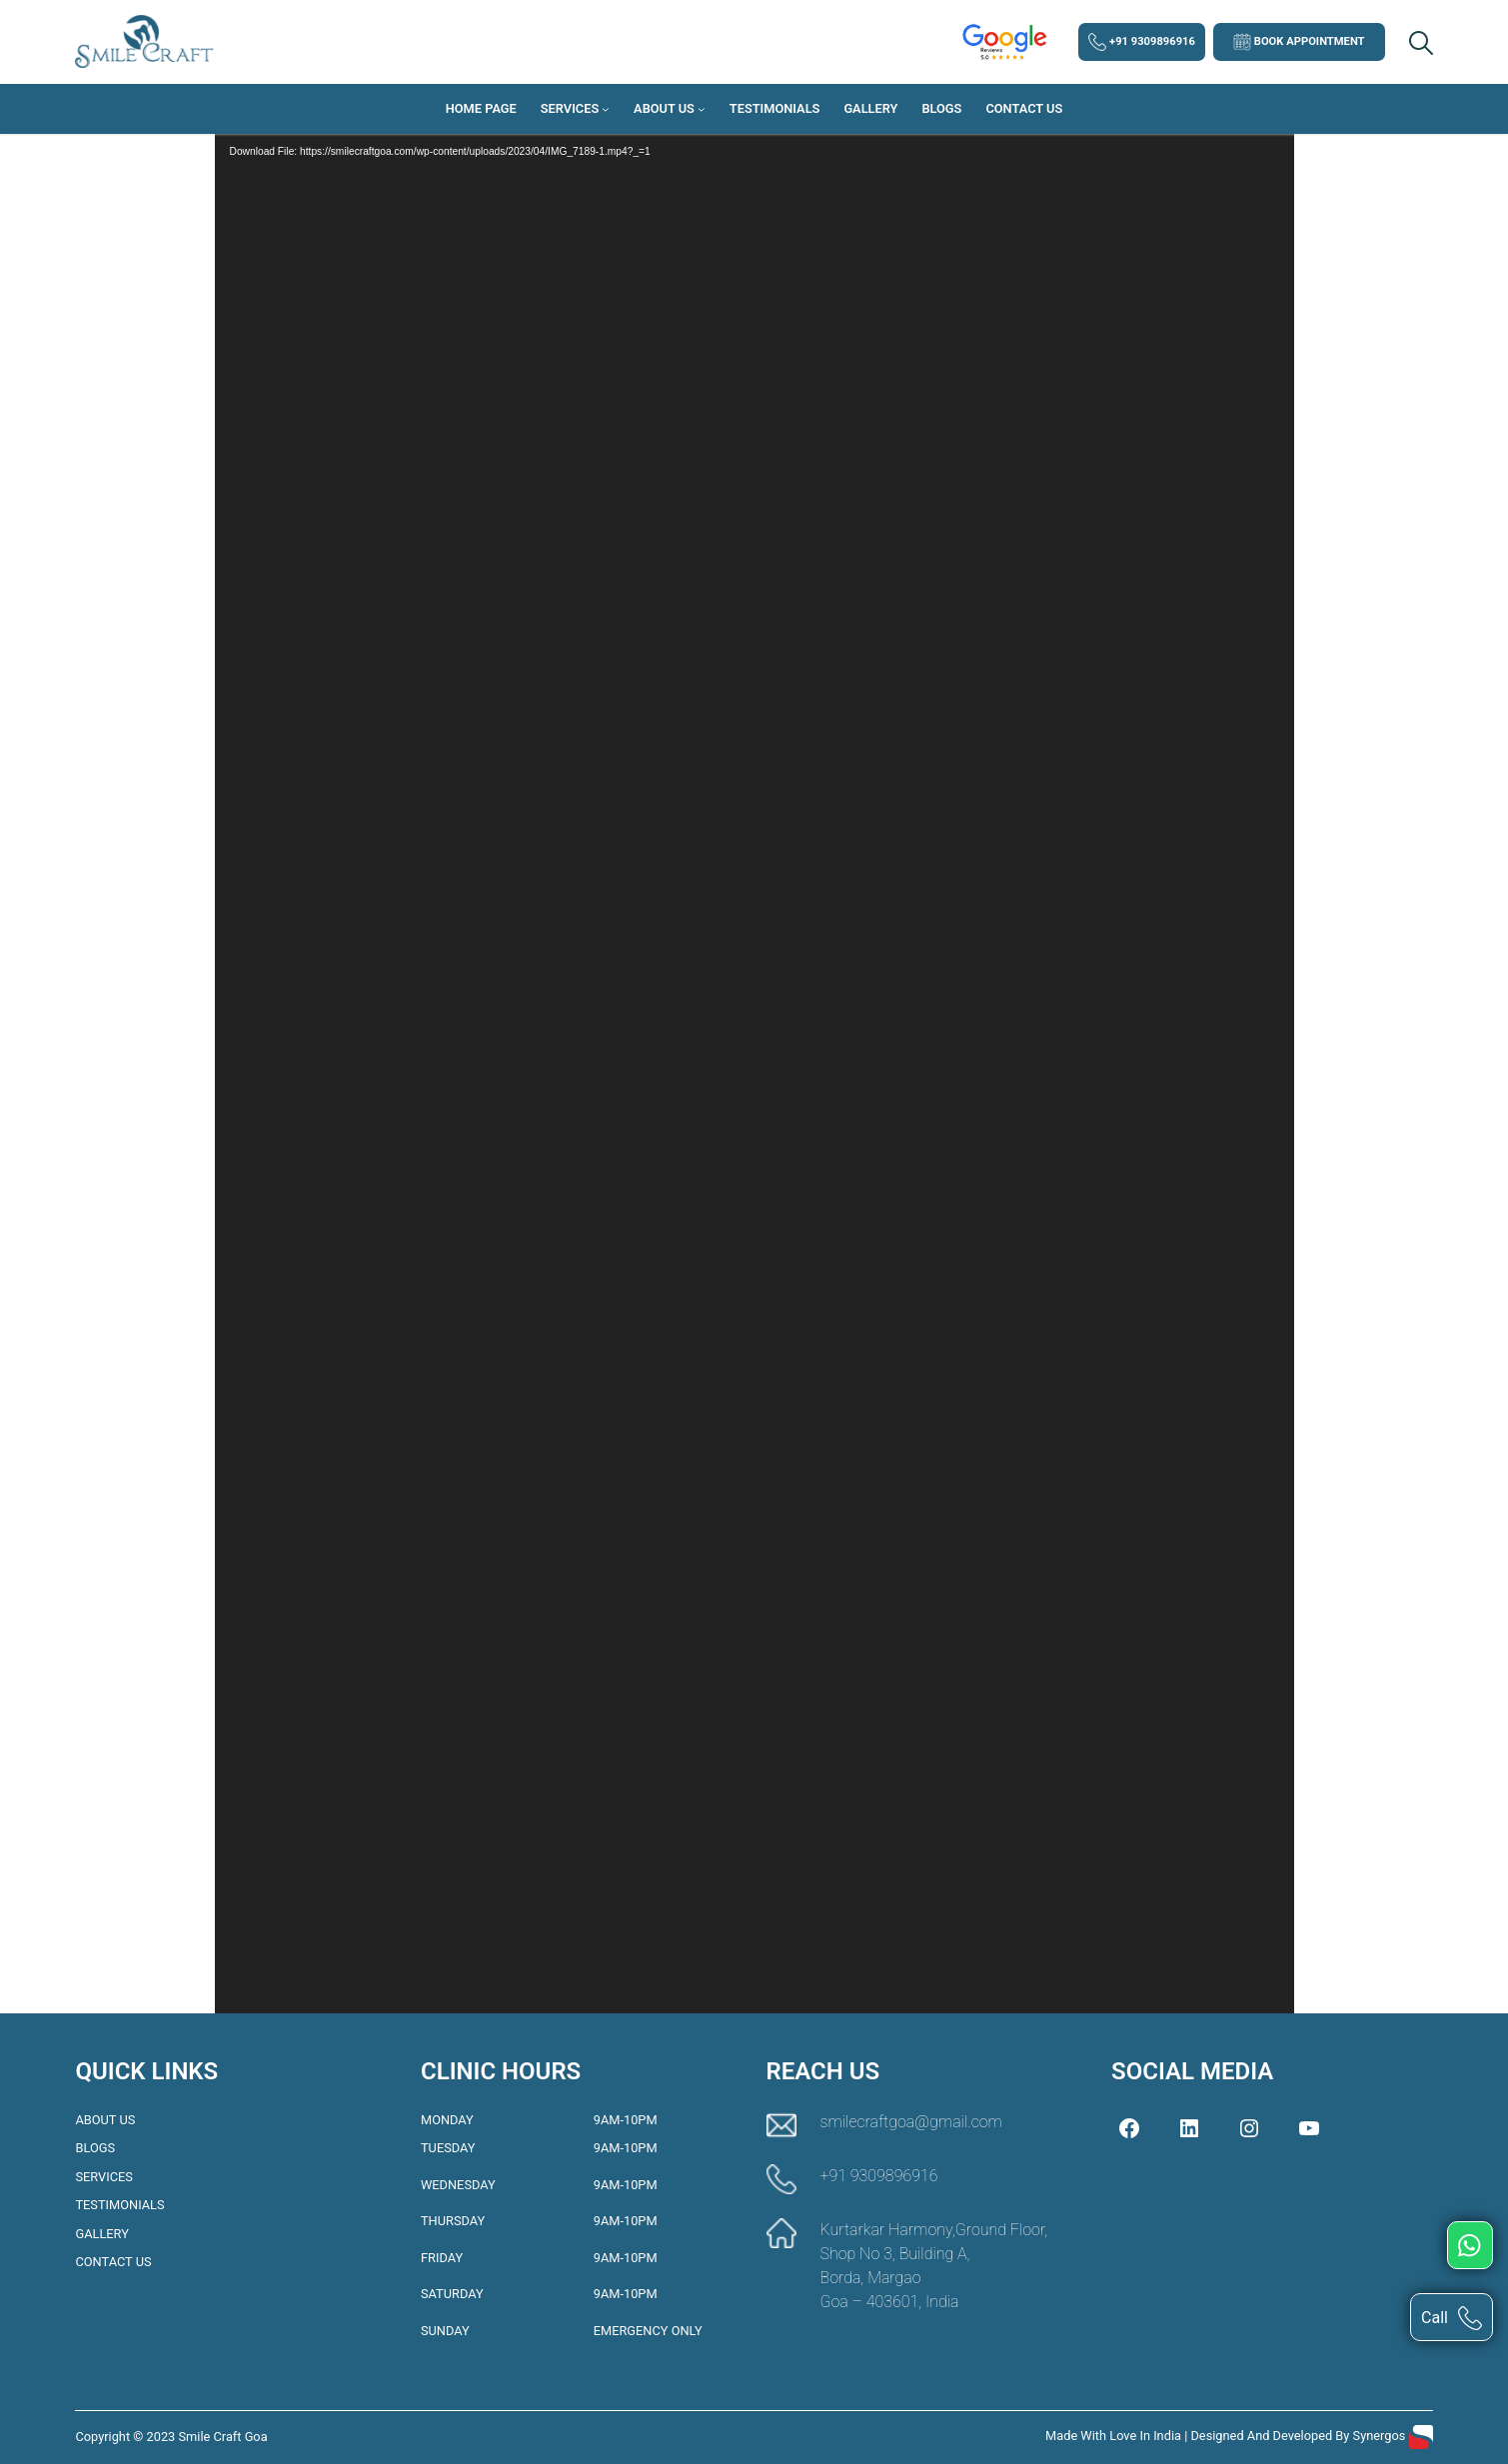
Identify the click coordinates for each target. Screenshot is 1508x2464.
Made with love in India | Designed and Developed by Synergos (1227, 2435)
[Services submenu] (606, 109)
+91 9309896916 (1141, 42)
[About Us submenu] (702, 109)
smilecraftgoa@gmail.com (911, 2121)
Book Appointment (1299, 42)
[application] (754, 1054)
